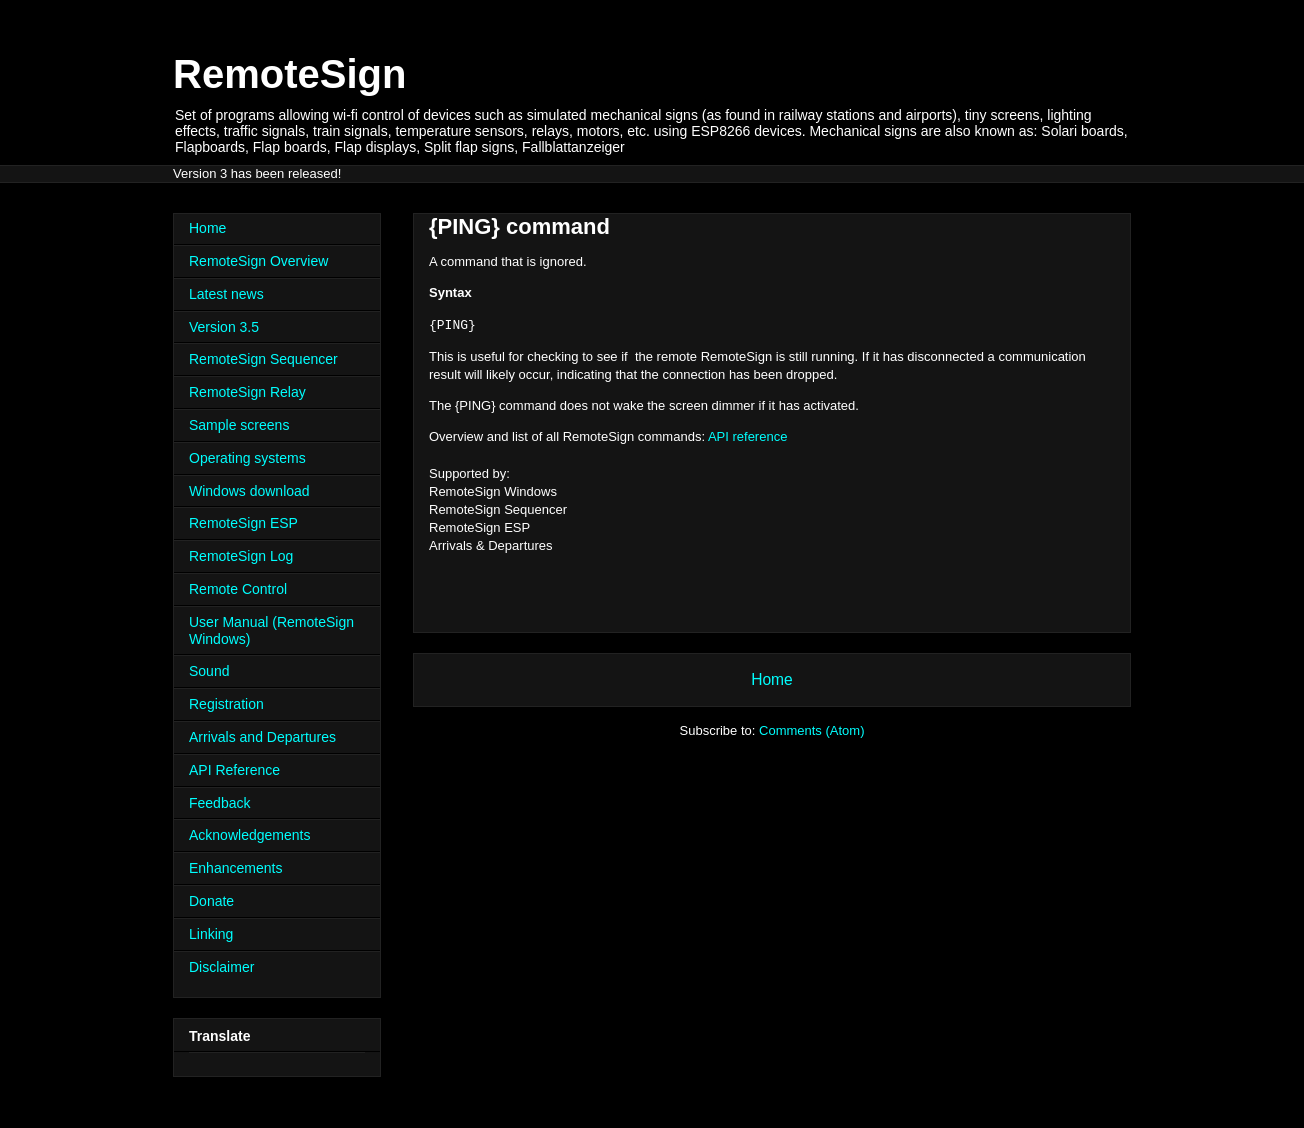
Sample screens (239, 425)
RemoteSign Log (241, 556)
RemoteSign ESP (243, 523)
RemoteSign (289, 74)
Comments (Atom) (811, 730)
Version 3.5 (224, 327)
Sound (209, 671)
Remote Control (238, 589)
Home (772, 679)
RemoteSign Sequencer (263, 359)
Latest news (226, 294)
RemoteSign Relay (247, 392)
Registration (226, 704)
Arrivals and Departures (262, 737)
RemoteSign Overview (258, 261)
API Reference (234, 770)
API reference (748, 436)
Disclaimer (221, 967)
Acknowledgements (249, 835)
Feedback (219, 803)
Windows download (249, 491)
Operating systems (247, 458)
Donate (211, 901)
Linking (211, 934)
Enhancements (235, 868)
